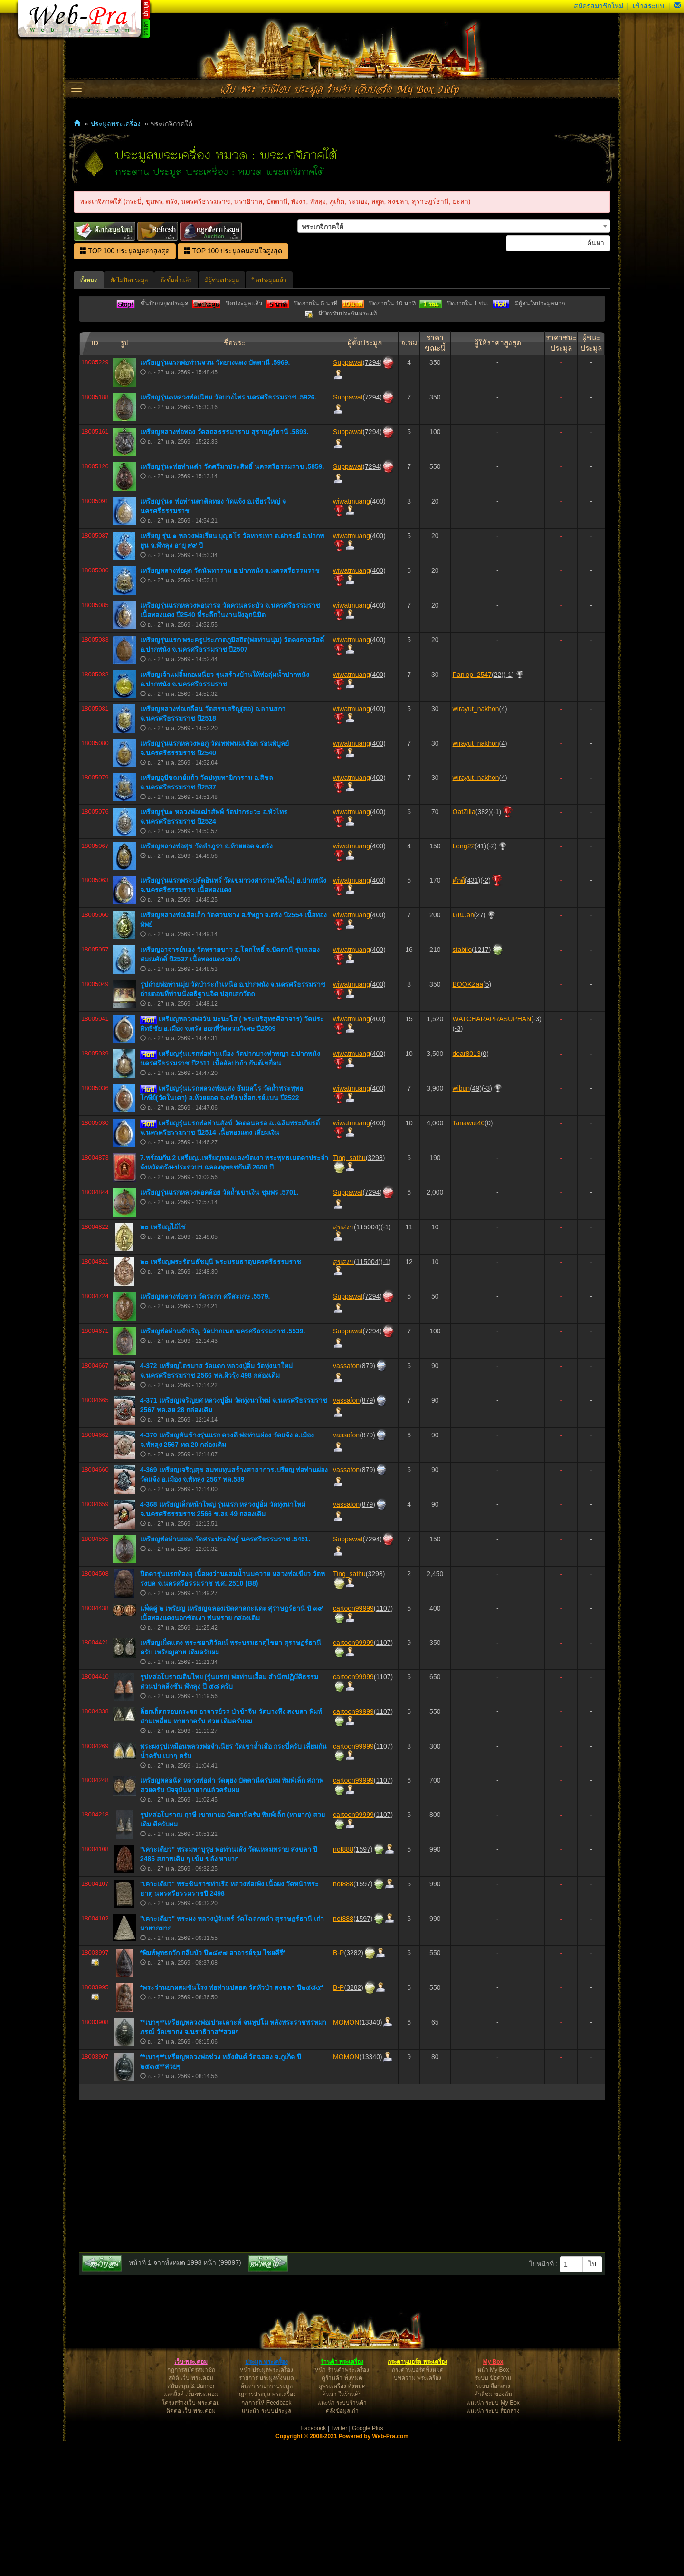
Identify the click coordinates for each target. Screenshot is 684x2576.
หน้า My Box (493, 2505)
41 (480, 981)
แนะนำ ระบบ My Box (493, 2538)
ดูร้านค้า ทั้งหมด (342, 2513)
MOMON (346, 2157)
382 (482, 947)
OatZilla (464, 947)
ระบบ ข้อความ (493, 2513)
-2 (491, 981)
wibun (461, 1223)
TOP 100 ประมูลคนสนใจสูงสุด (233, 251)
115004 (367, 1362)
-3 (536, 1154)
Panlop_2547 (472, 810)
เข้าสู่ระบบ (648, 6)
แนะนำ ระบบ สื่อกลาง (493, 2546)
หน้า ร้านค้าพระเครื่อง (342, 2505)
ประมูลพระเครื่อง (116, 123)
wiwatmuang (351, 636)
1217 (481, 1085)
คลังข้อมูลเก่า (342, 2546)
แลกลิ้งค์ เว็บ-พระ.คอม (190, 2529)
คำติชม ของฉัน (493, 2529)
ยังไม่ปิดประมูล (129, 280)
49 (476, 1223)
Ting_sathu (349, 1293)
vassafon (346, 1501)
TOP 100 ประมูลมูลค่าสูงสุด (125, 251)
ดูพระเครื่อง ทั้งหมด (342, 2521)
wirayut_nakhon (476, 844)
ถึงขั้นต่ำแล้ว (176, 280)
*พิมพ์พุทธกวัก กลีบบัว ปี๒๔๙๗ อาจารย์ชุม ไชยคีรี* (212, 2088)
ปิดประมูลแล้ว (269, 280)
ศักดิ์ (459, 1015)
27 (480, 1050)
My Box (493, 2497)
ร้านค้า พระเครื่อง (342, 2497)
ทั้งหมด (89, 280)
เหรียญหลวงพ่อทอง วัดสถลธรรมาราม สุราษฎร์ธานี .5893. (224, 567)
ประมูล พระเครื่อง (266, 2497)
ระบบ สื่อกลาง (493, 2521)
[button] (677, 6)
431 (472, 1015)
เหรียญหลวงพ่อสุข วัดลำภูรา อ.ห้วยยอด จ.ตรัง (206, 981)
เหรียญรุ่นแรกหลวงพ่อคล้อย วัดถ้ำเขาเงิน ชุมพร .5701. (219, 1327)
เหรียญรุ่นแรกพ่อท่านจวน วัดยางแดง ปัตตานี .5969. (215, 498)
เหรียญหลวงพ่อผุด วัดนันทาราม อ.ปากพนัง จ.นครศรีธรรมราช (230, 706)
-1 (509, 810)
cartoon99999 (353, 1744)
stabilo (462, 1085)
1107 (383, 1744)
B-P (338, 2088)
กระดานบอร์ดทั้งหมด (418, 2505)
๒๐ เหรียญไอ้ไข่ (163, 1362)
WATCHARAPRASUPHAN (492, 1154)
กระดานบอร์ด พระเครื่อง (417, 2497)
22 (498, 810)
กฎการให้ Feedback (266, 2538)
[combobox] (453, 226)
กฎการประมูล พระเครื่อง (266, 2529)
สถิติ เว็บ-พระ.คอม (191, 2513)
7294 (372, 498)
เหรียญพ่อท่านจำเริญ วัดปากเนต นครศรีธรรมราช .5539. (222, 1466)
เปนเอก (463, 1050)
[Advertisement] (342, 390)
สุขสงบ (343, 1362)
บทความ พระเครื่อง (417, 2513)
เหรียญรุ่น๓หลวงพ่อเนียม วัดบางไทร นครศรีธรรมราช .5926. (228, 532)
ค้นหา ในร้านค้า (342, 2529)
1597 (363, 1984)
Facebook (313, 2563)
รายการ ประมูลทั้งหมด (266, 2513)
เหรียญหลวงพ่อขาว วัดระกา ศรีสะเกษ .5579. (205, 1431)
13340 (370, 2157)
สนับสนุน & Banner (190, 2521)
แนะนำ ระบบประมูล (266, 2546)
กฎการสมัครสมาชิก (191, 2505)
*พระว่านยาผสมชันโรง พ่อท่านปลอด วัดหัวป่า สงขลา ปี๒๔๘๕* (231, 2123)
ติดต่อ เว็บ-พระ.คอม (191, 2546)
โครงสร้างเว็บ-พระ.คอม (190, 2538)
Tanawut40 (469, 1258)
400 (377, 636)
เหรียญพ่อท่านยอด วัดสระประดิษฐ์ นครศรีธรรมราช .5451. (225, 1674)
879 (367, 1501)
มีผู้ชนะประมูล (222, 280)
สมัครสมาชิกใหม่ (598, 6)
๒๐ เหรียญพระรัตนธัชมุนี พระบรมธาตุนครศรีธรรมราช (220, 1397)
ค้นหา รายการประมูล (266, 2521)
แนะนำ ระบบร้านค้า (342, 2538)
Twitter (339, 2563)
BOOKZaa (468, 1119)
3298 (375, 1293)
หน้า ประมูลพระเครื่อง (266, 2505)
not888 (343, 1984)
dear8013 (467, 1189)
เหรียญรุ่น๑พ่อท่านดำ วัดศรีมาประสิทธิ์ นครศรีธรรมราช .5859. (232, 602)
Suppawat (347, 498)
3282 (353, 2088)
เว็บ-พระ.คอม (190, 2497)
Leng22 (464, 981)
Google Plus (367, 2563)
